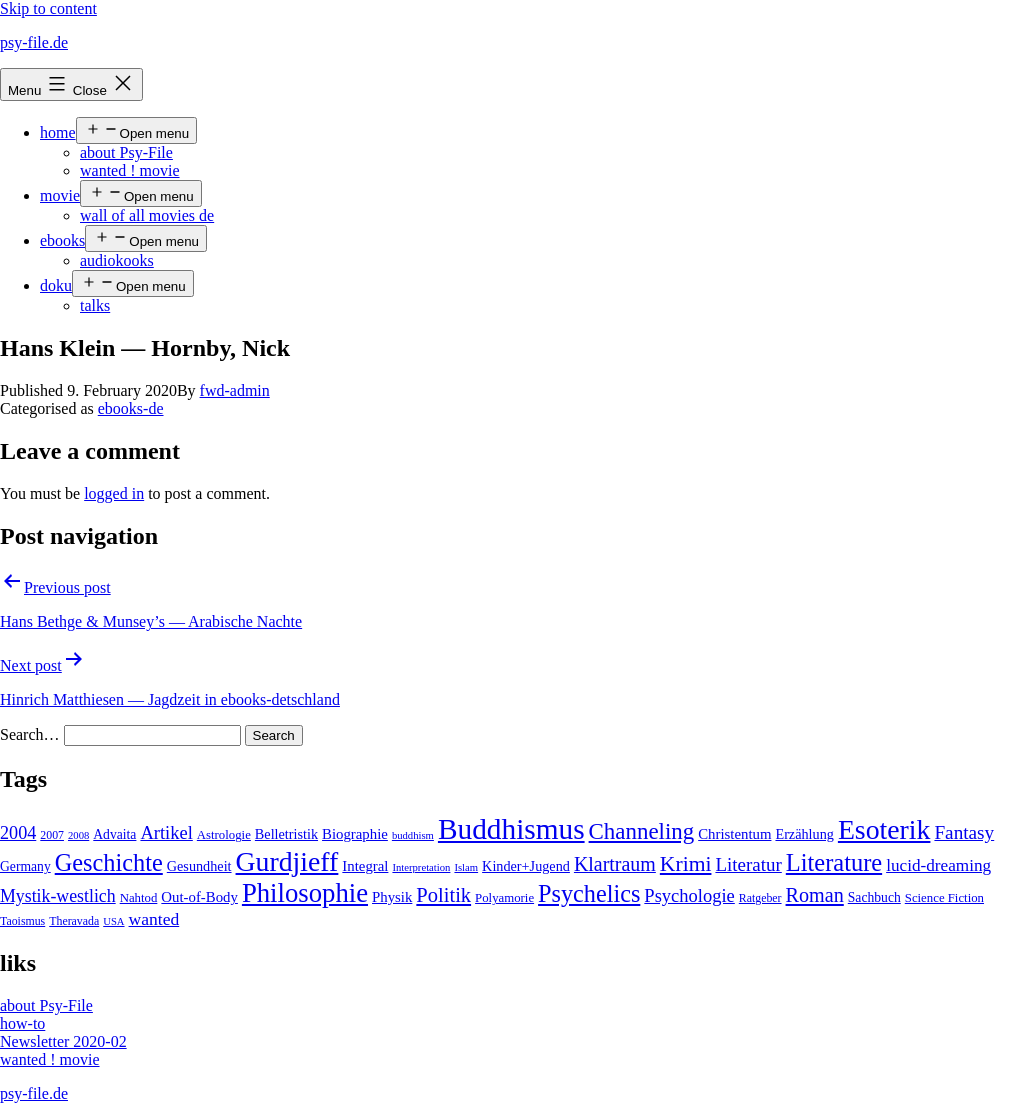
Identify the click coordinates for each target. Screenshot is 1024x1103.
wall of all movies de (147, 215)
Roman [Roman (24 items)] (815, 895)
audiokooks (117, 260)
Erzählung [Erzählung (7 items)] (804, 834)
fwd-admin (235, 390)
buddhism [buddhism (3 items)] (413, 835)
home (58, 132)
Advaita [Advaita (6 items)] (114, 834)
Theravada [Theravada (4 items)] (74, 921)
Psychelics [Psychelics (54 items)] (589, 893)
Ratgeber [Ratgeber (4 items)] (760, 898)
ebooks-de (131, 408)
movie (60, 195)
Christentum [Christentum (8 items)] (734, 834)
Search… (30, 734)
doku (56, 285)
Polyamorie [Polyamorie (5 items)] (504, 898)
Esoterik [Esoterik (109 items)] (884, 829)
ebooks (62, 240)
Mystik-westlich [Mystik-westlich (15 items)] (58, 896)
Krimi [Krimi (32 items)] (686, 864)
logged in (114, 493)
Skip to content (48, 8)
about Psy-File (126, 152)
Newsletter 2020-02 (63, 1041)
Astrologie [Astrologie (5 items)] (224, 835)
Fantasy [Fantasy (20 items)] (964, 832)
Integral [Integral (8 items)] (365, 866)
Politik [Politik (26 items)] (443, 895)
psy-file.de (34, 42)
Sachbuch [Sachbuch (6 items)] (874, 897)
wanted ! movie (130, 170)
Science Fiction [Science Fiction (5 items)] (944, 898)
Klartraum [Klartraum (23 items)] (615, 864)
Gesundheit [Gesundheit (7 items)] (199, 866)
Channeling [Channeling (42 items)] (642, 831)
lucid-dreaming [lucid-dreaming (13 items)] (938, 865)
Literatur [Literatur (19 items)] (748, 864)
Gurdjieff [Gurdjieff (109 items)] (287, 861)
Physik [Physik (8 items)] (392, 897)
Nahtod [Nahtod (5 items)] (139, 898)
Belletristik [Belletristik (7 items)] (286, 834)
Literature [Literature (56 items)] (834, 862)
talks (95, 305)
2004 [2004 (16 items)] (18, 833)
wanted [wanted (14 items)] (154, 919)
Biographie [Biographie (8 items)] (355, 834)
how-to (22, 1023)
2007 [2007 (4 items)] (52, 835)
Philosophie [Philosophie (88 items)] (305, 893)
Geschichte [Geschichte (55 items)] (109, 862)
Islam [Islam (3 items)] (466, 867)
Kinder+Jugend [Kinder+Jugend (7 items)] (526, 866)
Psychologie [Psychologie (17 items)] (689, 896)
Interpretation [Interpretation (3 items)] (421, 867)
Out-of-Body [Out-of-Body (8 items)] (199, 897)
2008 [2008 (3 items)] (78, 835)
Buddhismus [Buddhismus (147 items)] (511, 829)
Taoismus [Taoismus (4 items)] (22, 921)
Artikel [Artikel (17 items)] (166, 833)
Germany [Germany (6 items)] (25, 866)
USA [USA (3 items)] (113, 921)
